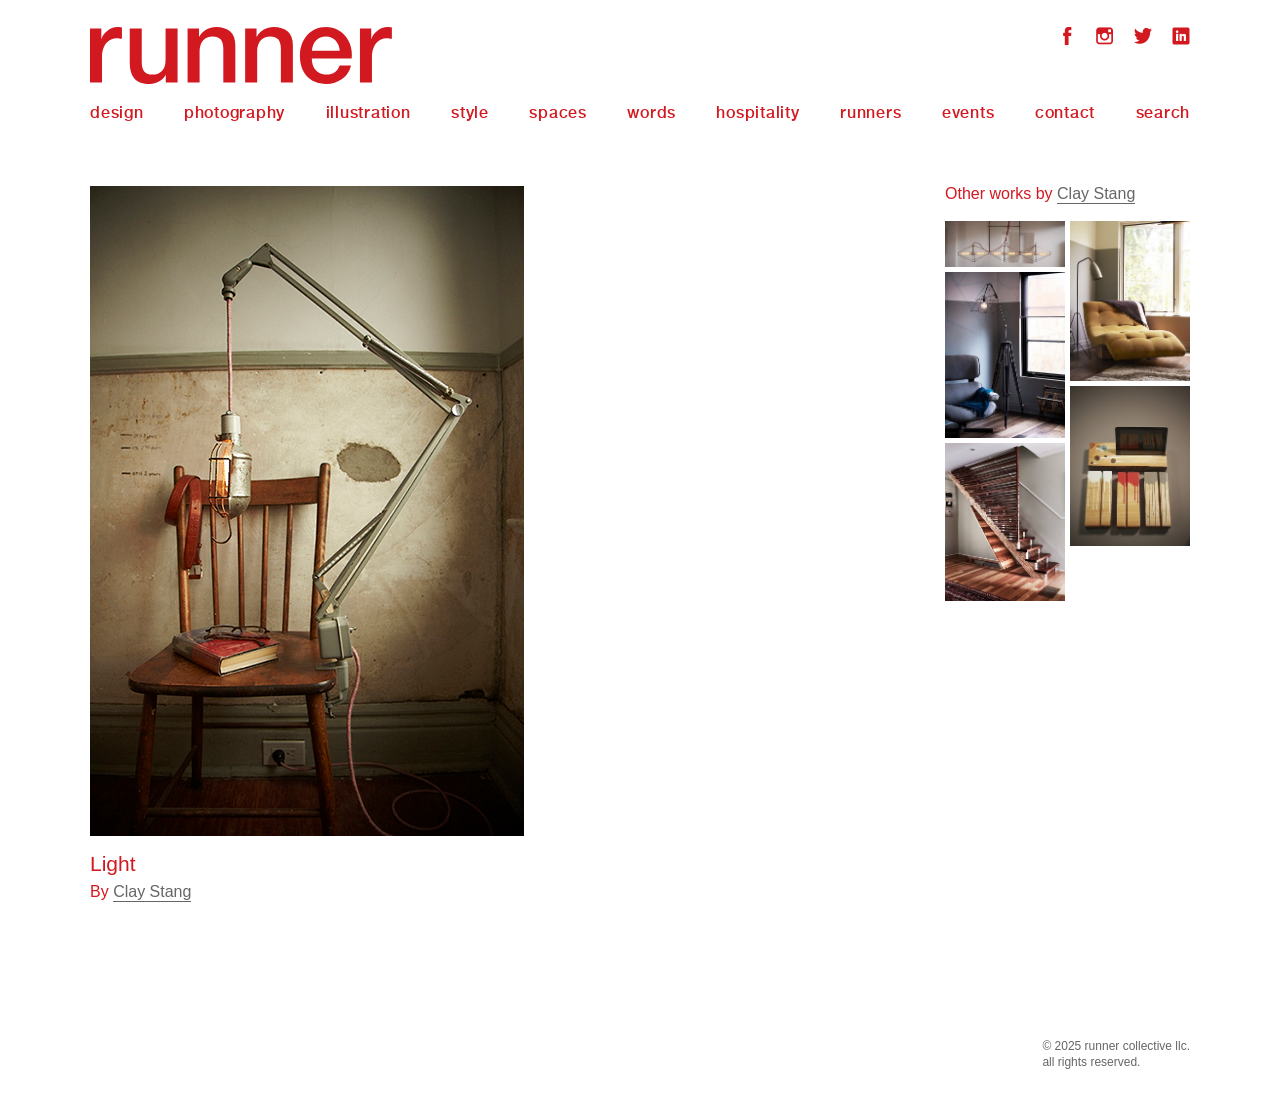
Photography (234, 112)
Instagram (1105, 38)
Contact (1065, 112)
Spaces (558, 112)
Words (651, 112)
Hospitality (757, 112)
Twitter (1143, 38)
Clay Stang (152, 891)
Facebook (1067, 38)
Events (968, 112)
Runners (870, 112)
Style (470, 112)
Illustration (368, 112)
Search (1163, 112)
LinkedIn (1181, 38)
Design (117, 112)
